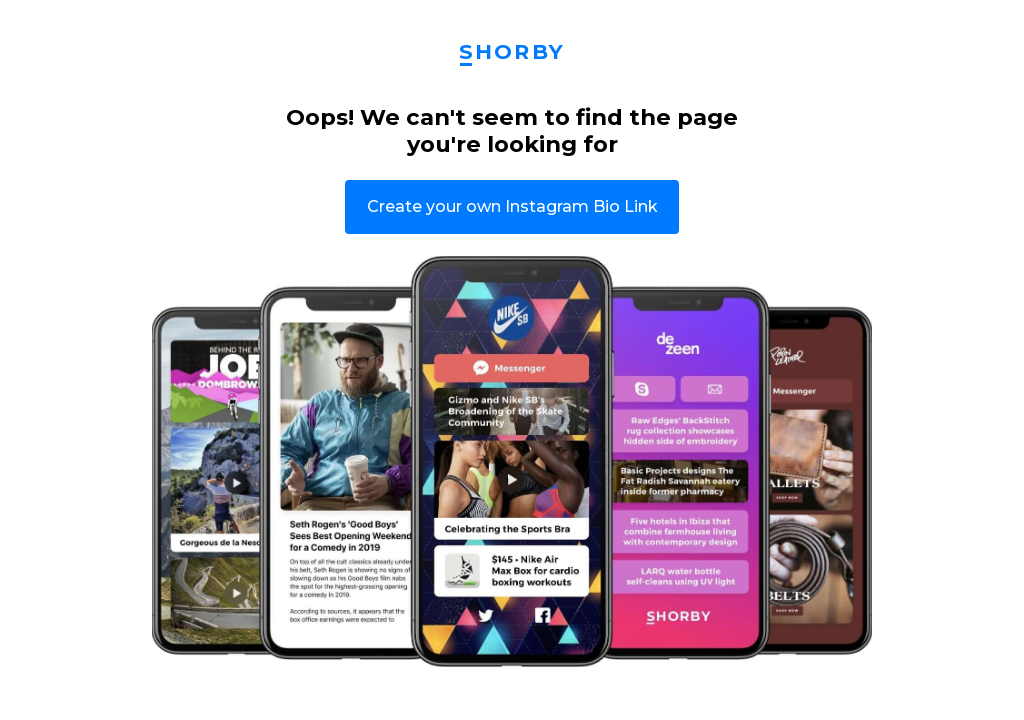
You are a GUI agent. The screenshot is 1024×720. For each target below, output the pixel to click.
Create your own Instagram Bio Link (512, 206)
